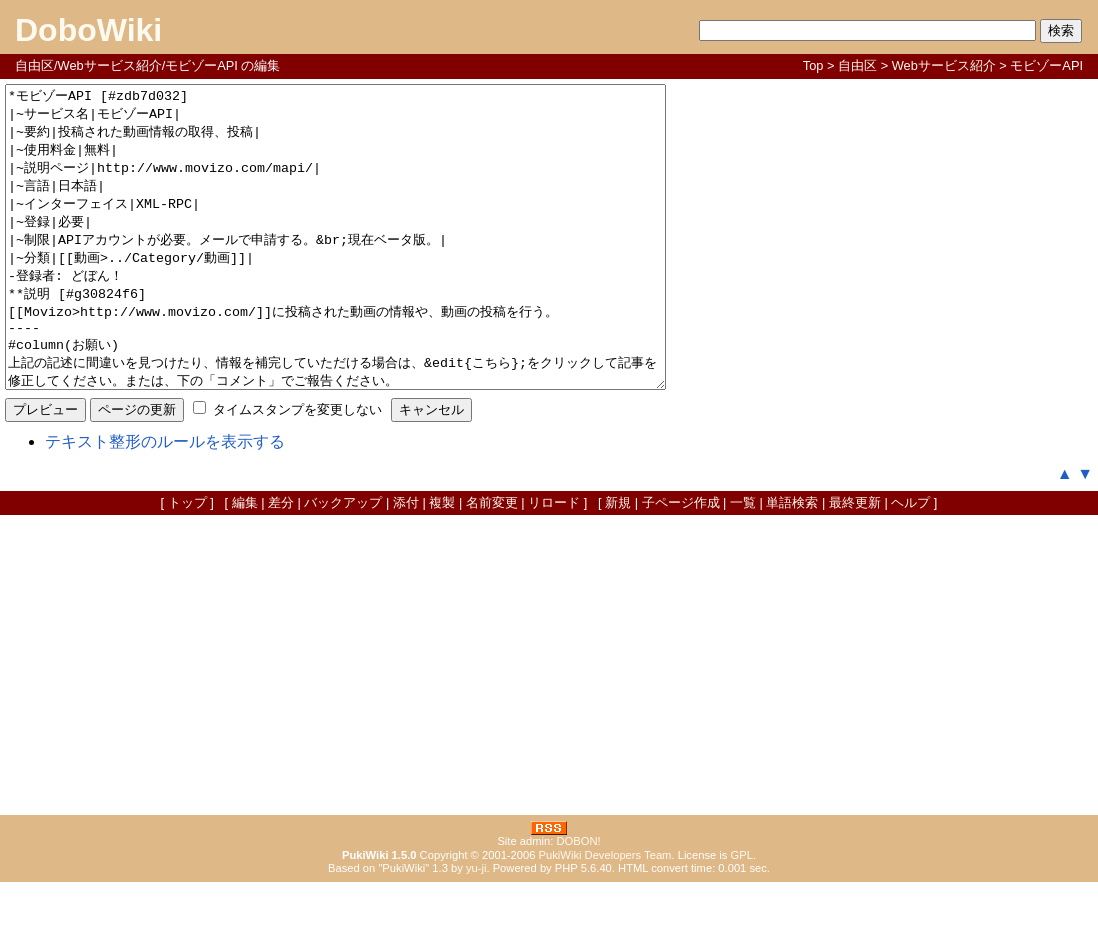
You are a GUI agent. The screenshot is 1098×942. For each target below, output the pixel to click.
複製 (442, 562)
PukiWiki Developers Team (605, 915)
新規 (618, 562)
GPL (742, 915)
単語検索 (792, 562)
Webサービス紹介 (944, 65)
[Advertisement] (549, 725)
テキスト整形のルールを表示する (165, 501)
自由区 (857, 65)
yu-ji (476, 928)
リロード (554, 562)
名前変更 (492, 562)
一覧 (743, 562)
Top (813, 65)
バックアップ (343, 562)
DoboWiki (88, 30)
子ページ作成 (681, 562)
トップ (187, 562)
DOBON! (578, 901)
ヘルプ (910, 562)
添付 (406, 562)
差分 (281, 562)
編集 (245, 562)
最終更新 (855, 562)
